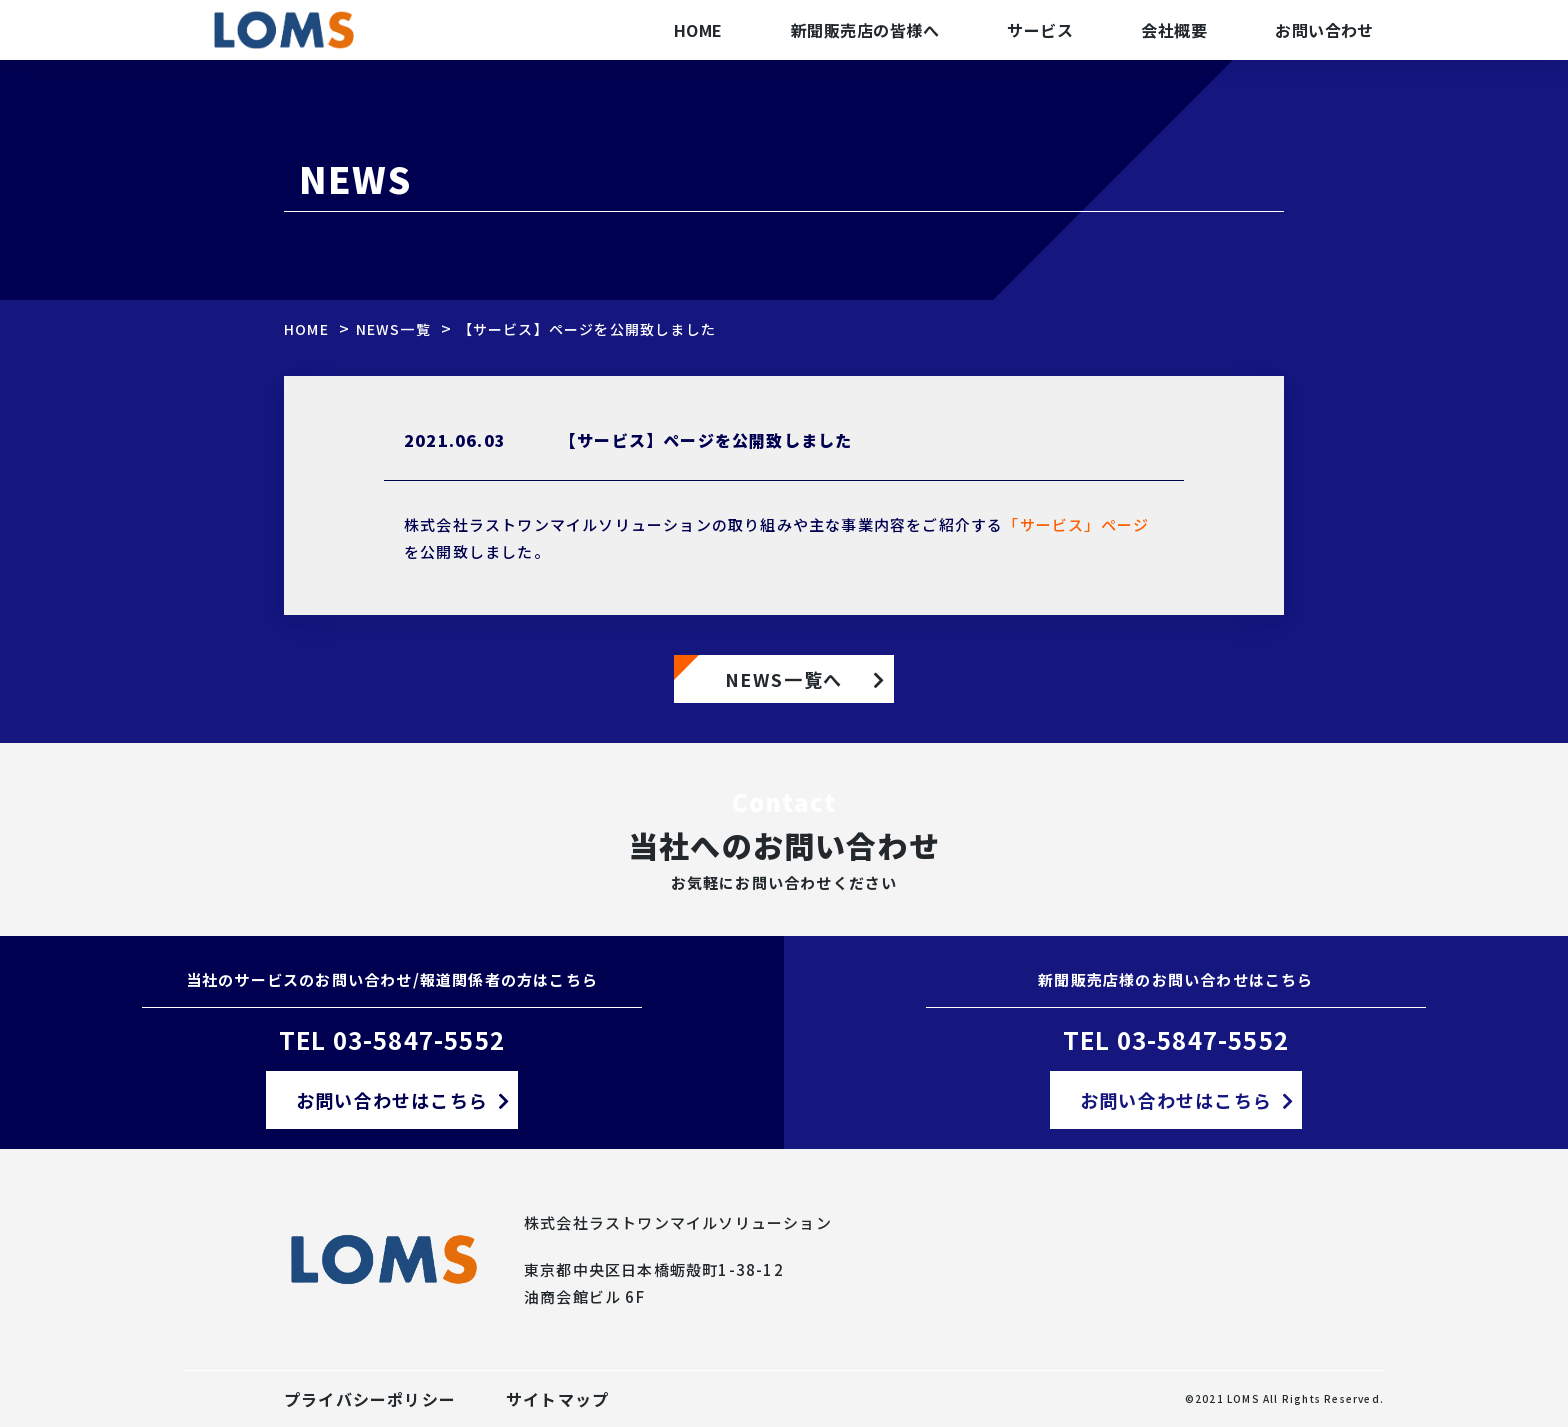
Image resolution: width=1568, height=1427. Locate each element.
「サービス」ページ (1076, 524)
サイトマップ (557, 1399)
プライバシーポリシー (370, 1399)
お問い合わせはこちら (392, 1100)
